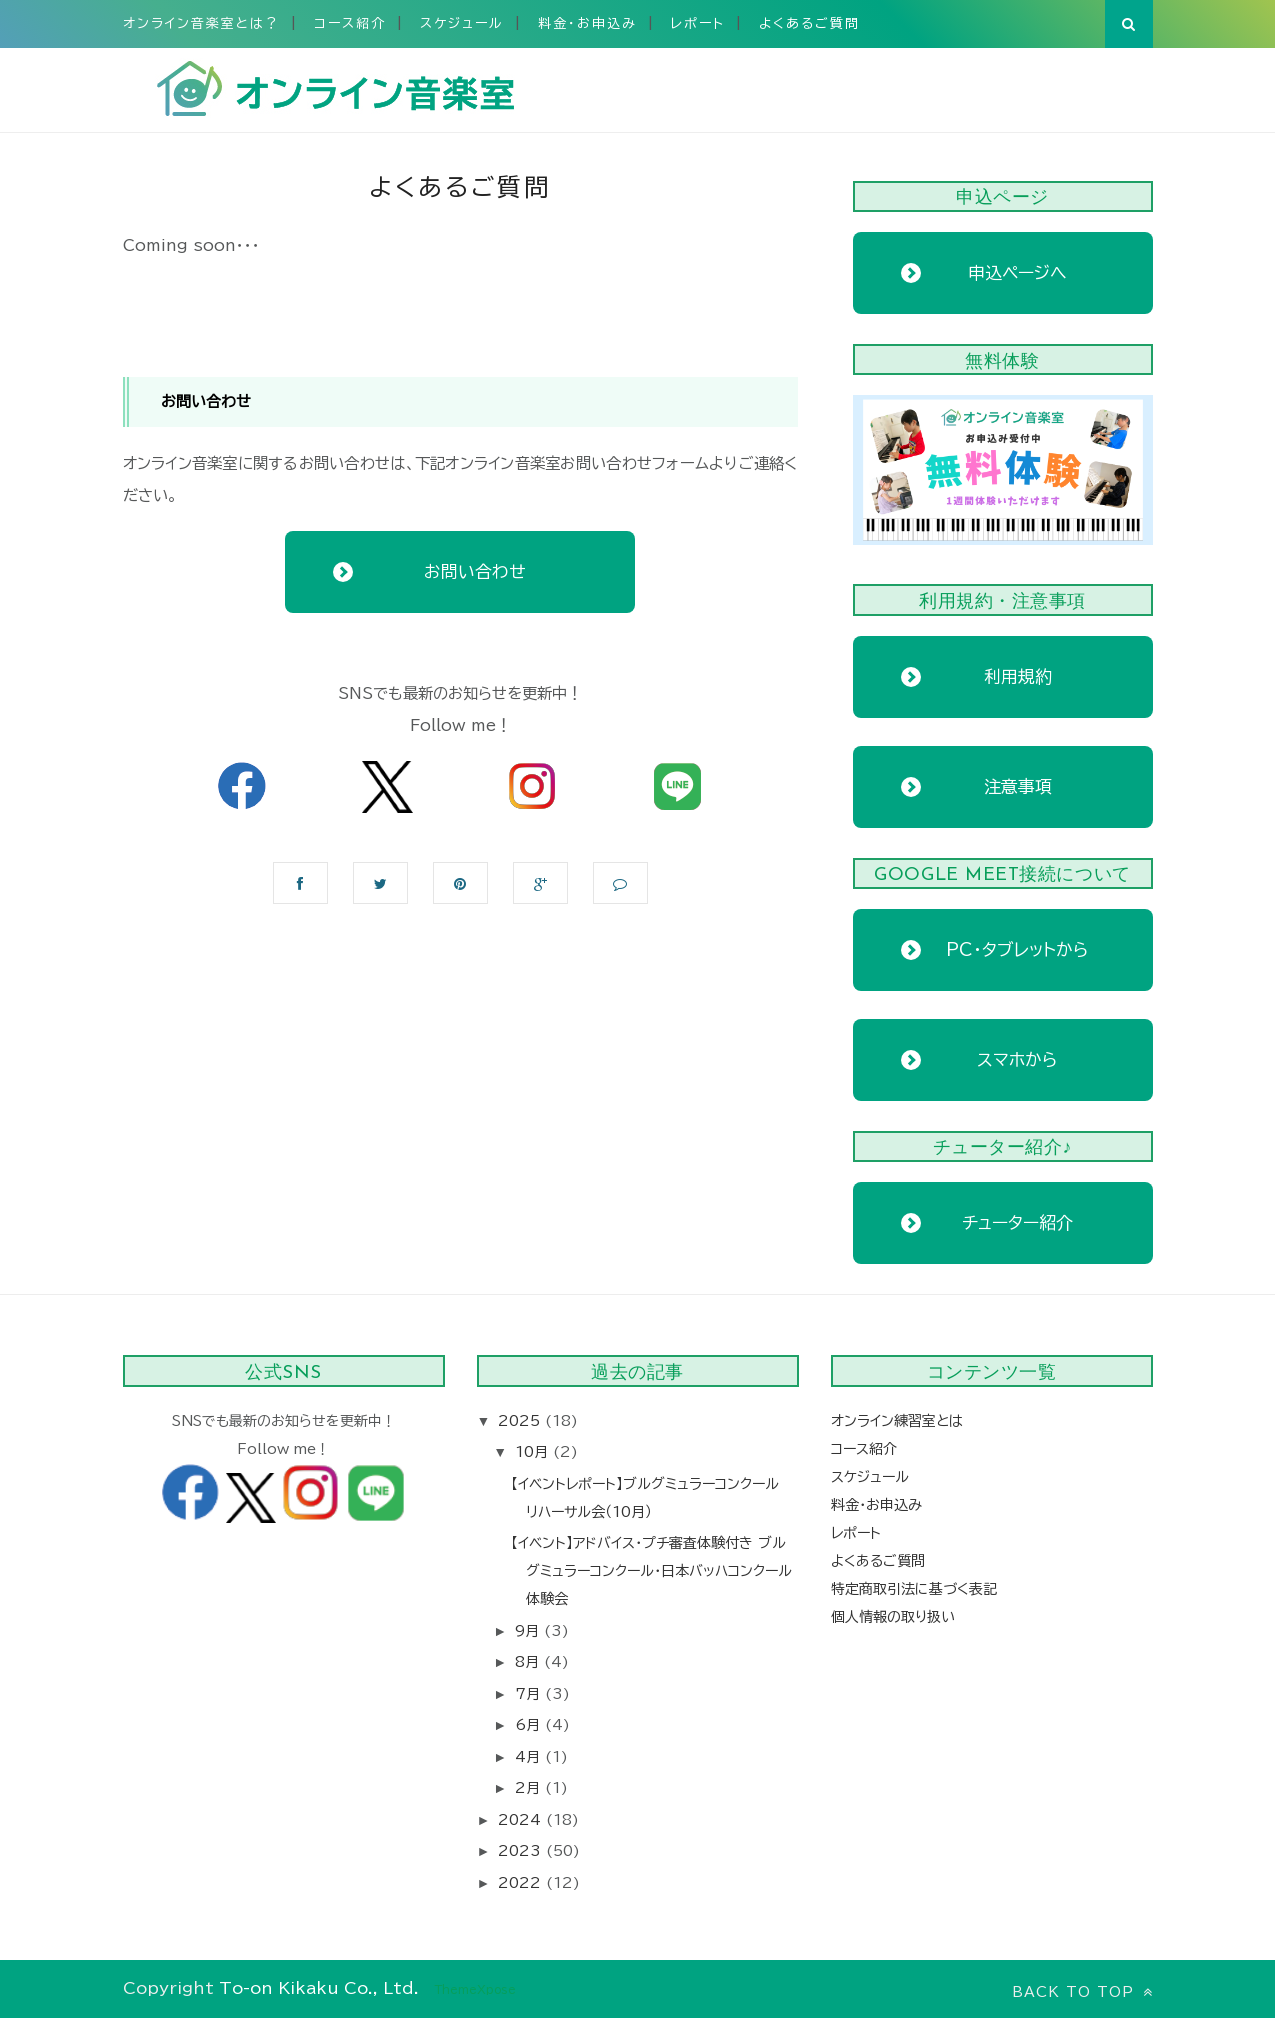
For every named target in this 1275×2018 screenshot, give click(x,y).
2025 (521, 1421)
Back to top (1082, 1992)
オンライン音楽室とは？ (201, 23)
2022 (522, 1883)
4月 (530, 1757)
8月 (529, 1662)
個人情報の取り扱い (893, 1617)
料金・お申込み (587, 23)
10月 (534, 1452)
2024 (522, 1820)
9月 (529, 1631)
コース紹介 (350, 23)
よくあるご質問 (809, 23)
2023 (522, 1851)
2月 (530, 1788)
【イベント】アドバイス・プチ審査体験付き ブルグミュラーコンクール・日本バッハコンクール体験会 (651, 1571)
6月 (530, 1725)
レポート (698, 23)
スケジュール (462, 23)
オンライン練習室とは (897, 1421)
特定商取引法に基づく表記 (914, 1589)
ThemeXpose (475, 1989)
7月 (530, 1694)
